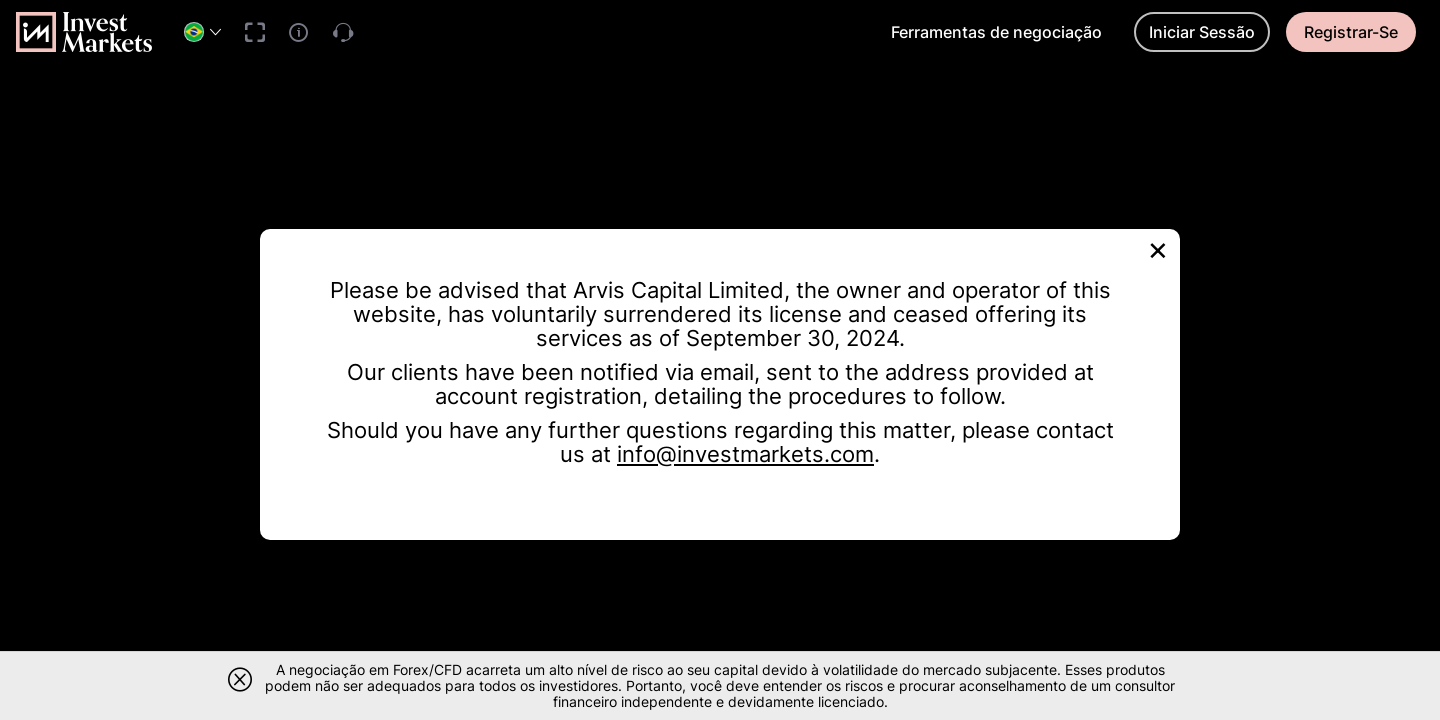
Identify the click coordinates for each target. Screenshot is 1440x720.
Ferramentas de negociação (996, 32)
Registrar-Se (1351, 32)
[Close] (1158, 248)
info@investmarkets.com (745, 454)
